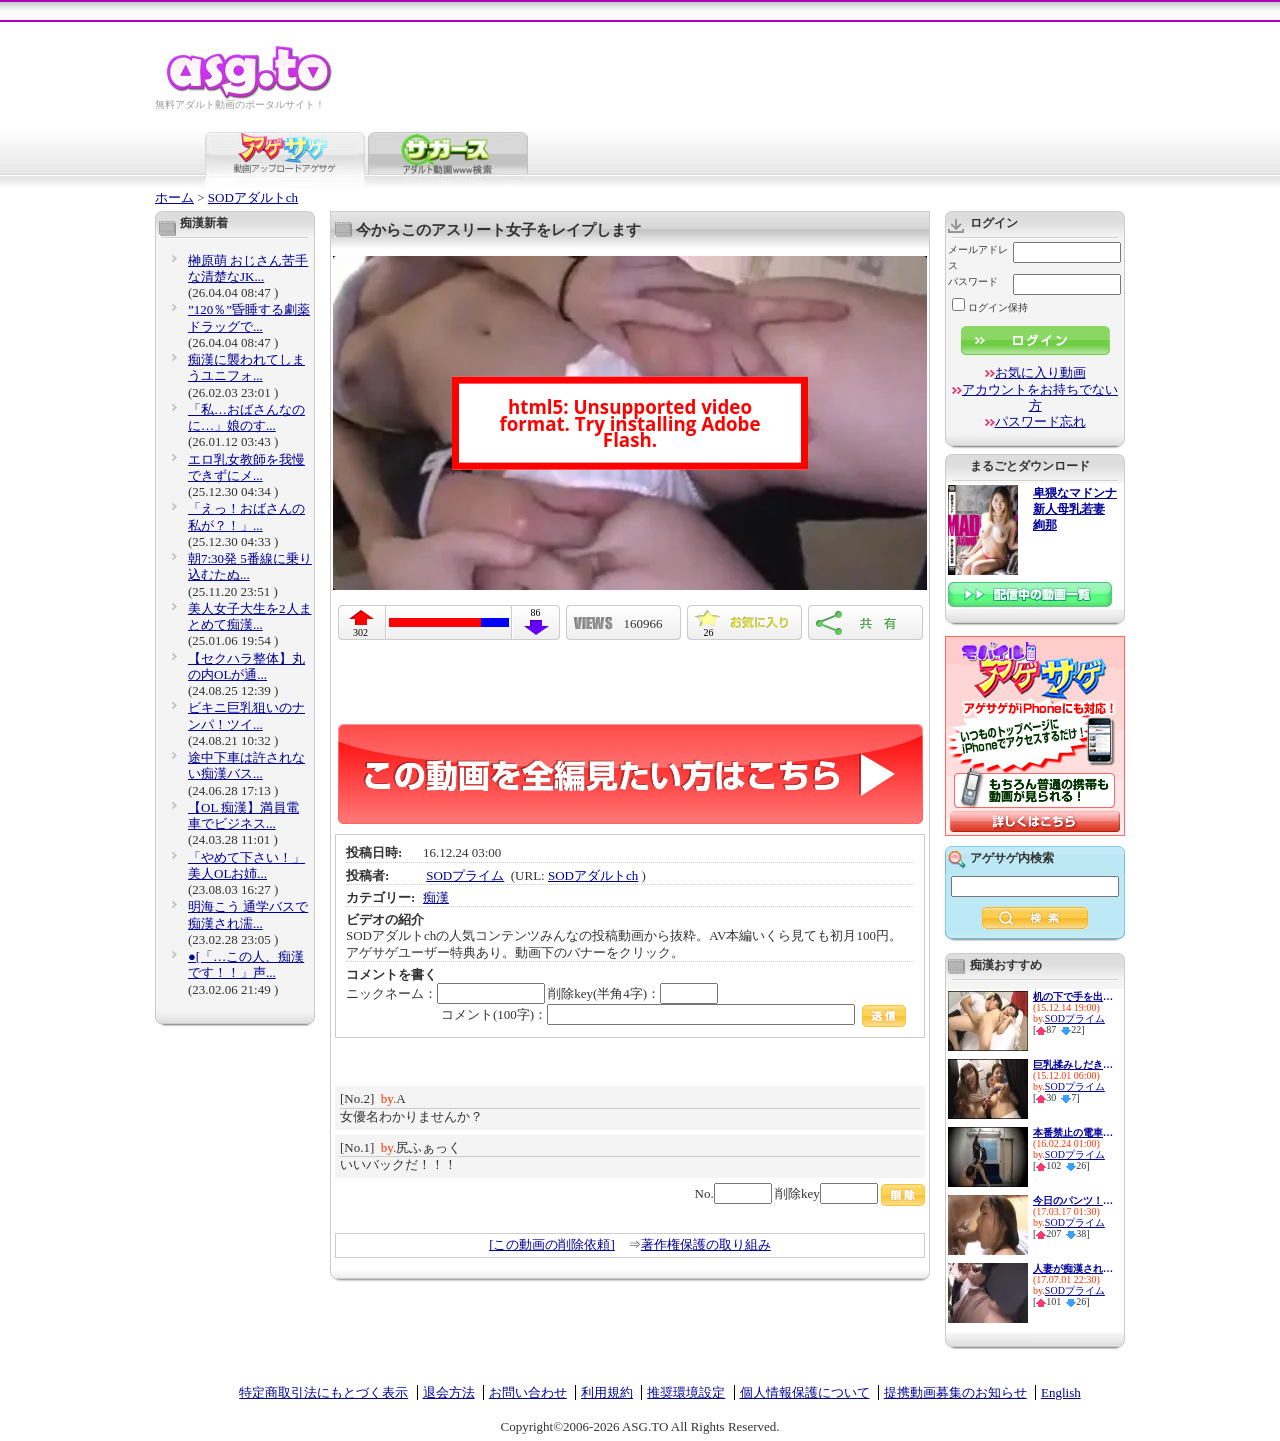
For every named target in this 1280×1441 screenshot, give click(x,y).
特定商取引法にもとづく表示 (323, 1392)
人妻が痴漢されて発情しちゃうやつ (1073, 1268)
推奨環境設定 (686, 1392)
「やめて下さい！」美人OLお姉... (246, 865)
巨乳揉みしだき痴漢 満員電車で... (1073, 1064)
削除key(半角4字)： (633, 993)
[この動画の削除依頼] (552, 1244)
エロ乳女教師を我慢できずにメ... (246, 467)
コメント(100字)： (673, 1014)
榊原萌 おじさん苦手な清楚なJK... (248, 268)
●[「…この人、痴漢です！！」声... (246, 964)
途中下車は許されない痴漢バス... (246, 765)
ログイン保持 (990, 307)
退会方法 (449, 1392)
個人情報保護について (805, 1392)
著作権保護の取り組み (706, 1244)
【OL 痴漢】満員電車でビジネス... (243, 815)
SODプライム (465, 875)
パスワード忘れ (1040, 421)
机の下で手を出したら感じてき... (1073, 996)
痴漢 (436, 897)
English (1061, 1392)
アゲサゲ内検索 (1012, 858)
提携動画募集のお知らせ (955, 1392)
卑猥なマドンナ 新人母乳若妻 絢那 (1075, 509)
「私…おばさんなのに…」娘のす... (246, 417)
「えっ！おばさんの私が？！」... (246, 516)
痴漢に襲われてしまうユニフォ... (246, 367)
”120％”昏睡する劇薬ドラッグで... (249, 317)
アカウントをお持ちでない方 (1040, 397)
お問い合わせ (528, 1392)
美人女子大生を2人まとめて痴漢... (250, 616)
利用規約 (607, 1392)
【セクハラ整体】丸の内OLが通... (246, 666)
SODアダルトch (253, 197)
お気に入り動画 (1040, 372)
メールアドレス (978, 257)
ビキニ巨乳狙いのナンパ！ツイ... (246, 715)
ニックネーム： (445, 993)
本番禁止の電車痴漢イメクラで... (1073, 1132)
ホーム (174, 197)
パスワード (973, 281)
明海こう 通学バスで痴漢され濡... (248, 914)
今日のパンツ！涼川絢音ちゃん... (1073, 1200)
